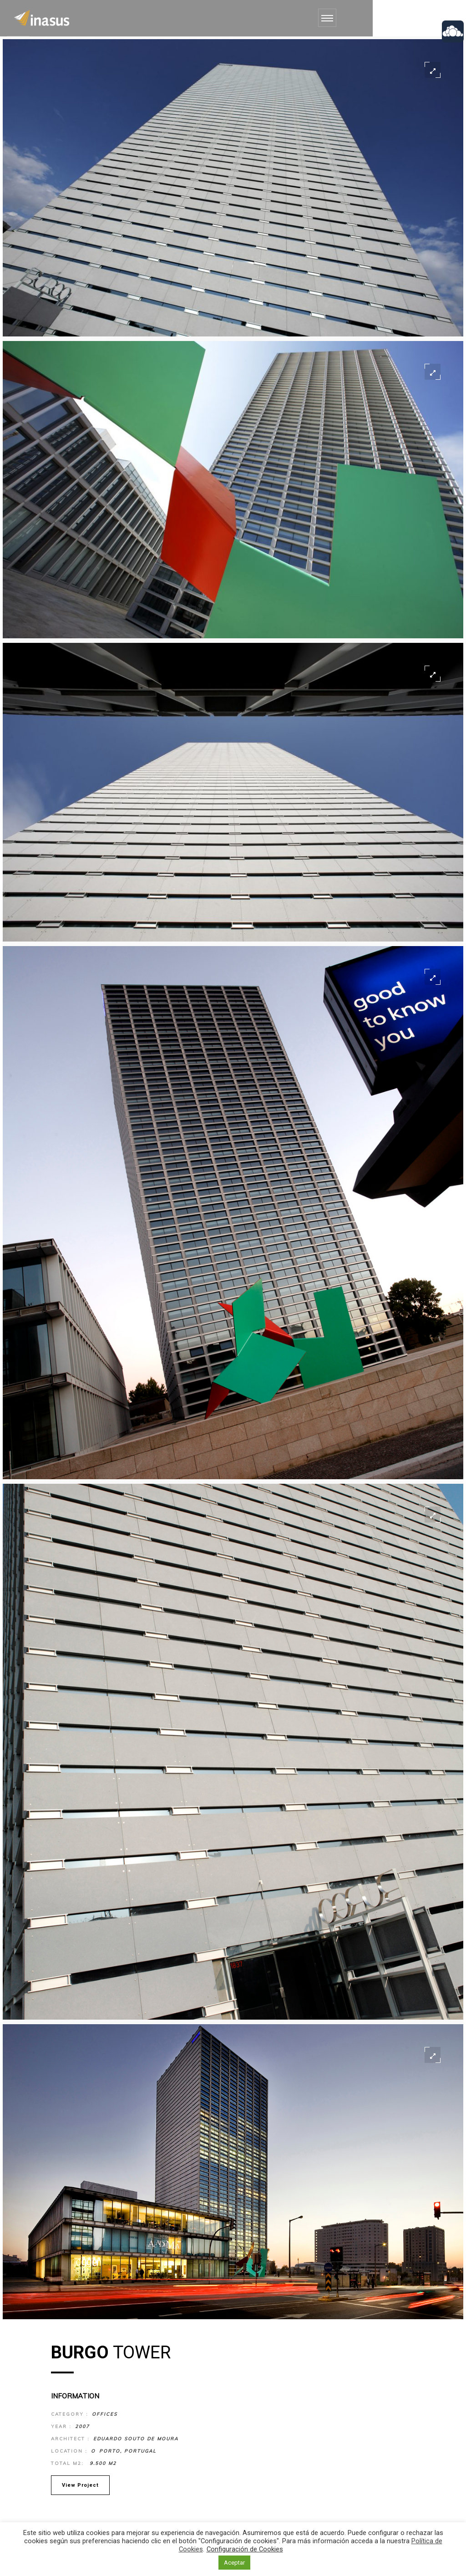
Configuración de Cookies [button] (245, 2549)
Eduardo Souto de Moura (135, 2439)
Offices (103, 2414)
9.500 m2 (101, 2463)
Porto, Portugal (127, 2451)
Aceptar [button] (234, 2562)
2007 (82, 2426)
